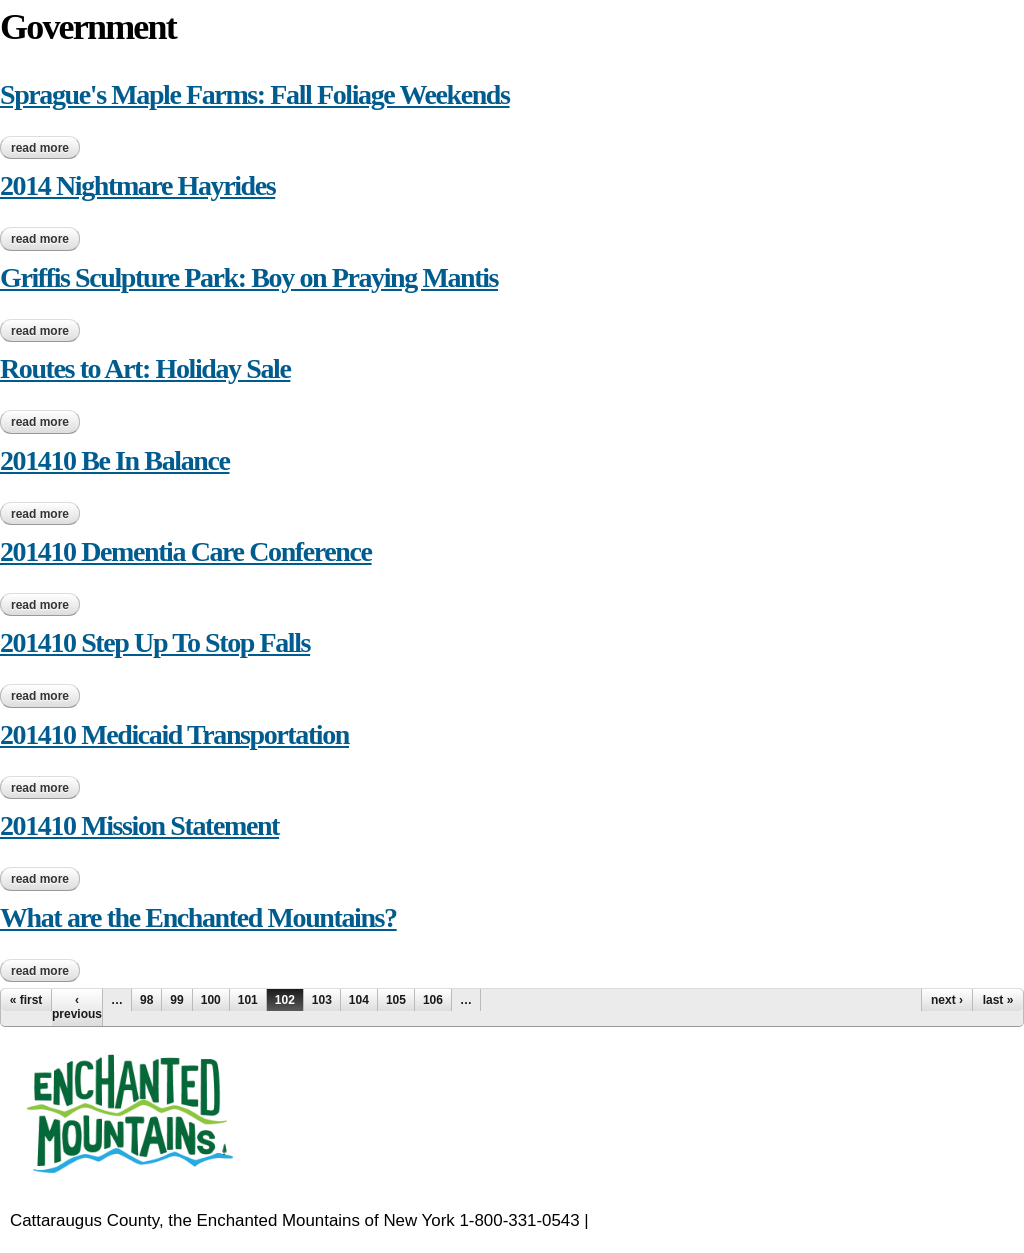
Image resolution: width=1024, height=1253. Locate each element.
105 (396, 1000)
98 (146, 1000)
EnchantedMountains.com (690, 1220)
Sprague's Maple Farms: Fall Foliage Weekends (255, 94)
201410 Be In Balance (114, 460)
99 (176, 1000)
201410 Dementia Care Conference (186, 551)
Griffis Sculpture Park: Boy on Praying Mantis (249, 277)
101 (248, 1000)
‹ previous (77, 1007)
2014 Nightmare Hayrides (137, 185)
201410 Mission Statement (139, 825)
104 (359, 1000)
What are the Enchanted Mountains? (198, 917)
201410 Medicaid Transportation (174, 734)
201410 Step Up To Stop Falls (155, 642)
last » (998, 1000)
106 (433, 1000)
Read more (45, 148)
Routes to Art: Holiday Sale (145, 368)
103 (322, 1000)
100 (211, 1000)
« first (26, 1000)
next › (947, 1000)
